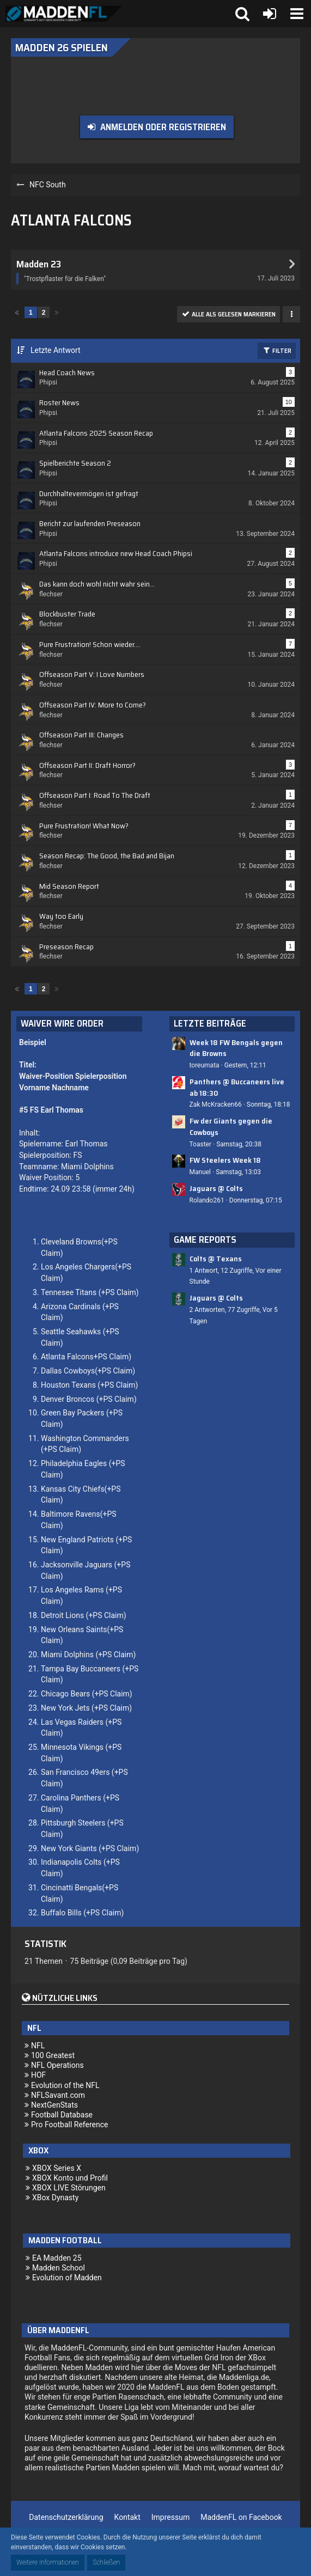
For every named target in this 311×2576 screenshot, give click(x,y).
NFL (38, 2045)
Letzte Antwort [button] (56, 350)
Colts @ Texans (216, 1259)
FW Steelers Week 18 (225, 1160)
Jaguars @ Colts (216, 1188)
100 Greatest (53, 2055)
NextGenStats (54, 2105)
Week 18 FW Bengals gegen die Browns (236, 1048)
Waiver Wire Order (62, 1023)
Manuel (200, 1172)
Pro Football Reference (69, 2124)
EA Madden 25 (57, 2258)
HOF (38, 2075)
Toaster (201, 1144)
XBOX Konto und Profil (70, 2178)
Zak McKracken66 (216, 1104)
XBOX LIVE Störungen (69, 2187)
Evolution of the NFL (65, 2085)
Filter (276, 350)
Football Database (62, 2114)
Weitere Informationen (47, 2562)
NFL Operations (57, 2065)
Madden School (58, 2267)
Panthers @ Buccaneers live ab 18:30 (237, 1087)
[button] (297, 14)
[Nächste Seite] (56, 312)
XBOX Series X (56, 2168)
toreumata (204, 1065)
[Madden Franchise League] (63, 14)
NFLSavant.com (58, 2095)
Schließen (106, 2562)
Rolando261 (207, 1200)
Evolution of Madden (67, 2277)
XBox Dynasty (55, 2197)
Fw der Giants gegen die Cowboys (231, 1126)
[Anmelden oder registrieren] (269, 14)
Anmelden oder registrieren (163, 127)
